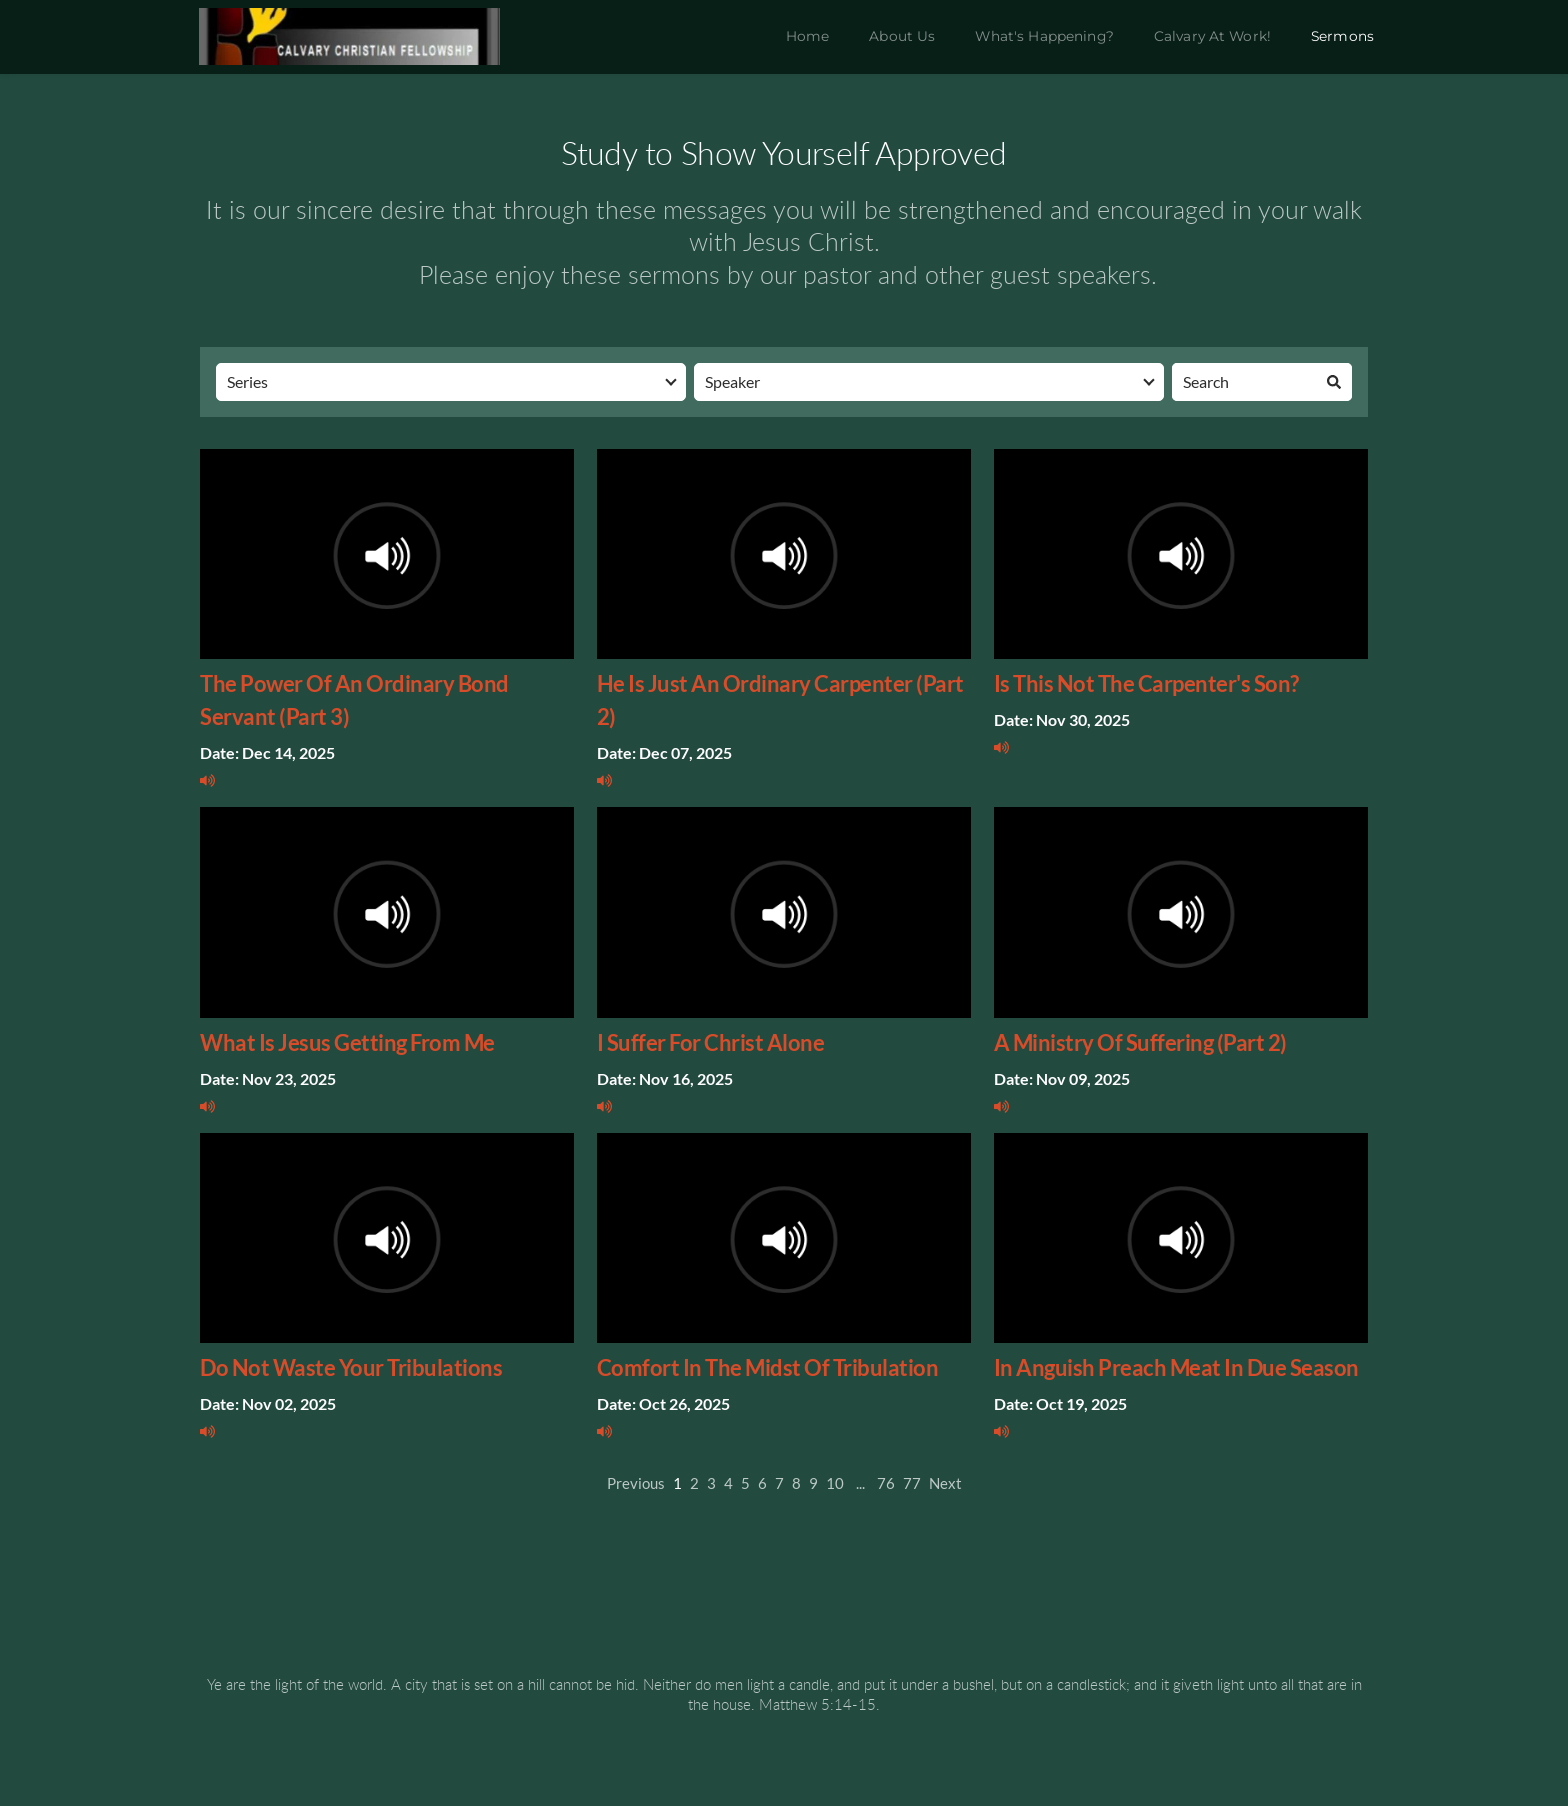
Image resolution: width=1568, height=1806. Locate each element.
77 (912, 1483)
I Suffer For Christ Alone (711, 1042)
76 (886, 1483)
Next (945, 1483)
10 (835, 1483)
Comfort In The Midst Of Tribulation (768, 1367)
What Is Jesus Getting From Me (347, 1042)
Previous (636, 1483)
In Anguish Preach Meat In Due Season (1176, 1367)
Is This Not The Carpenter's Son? (1146, 683)
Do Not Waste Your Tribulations (351, 1367)
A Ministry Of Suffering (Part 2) (1140, 1042)
